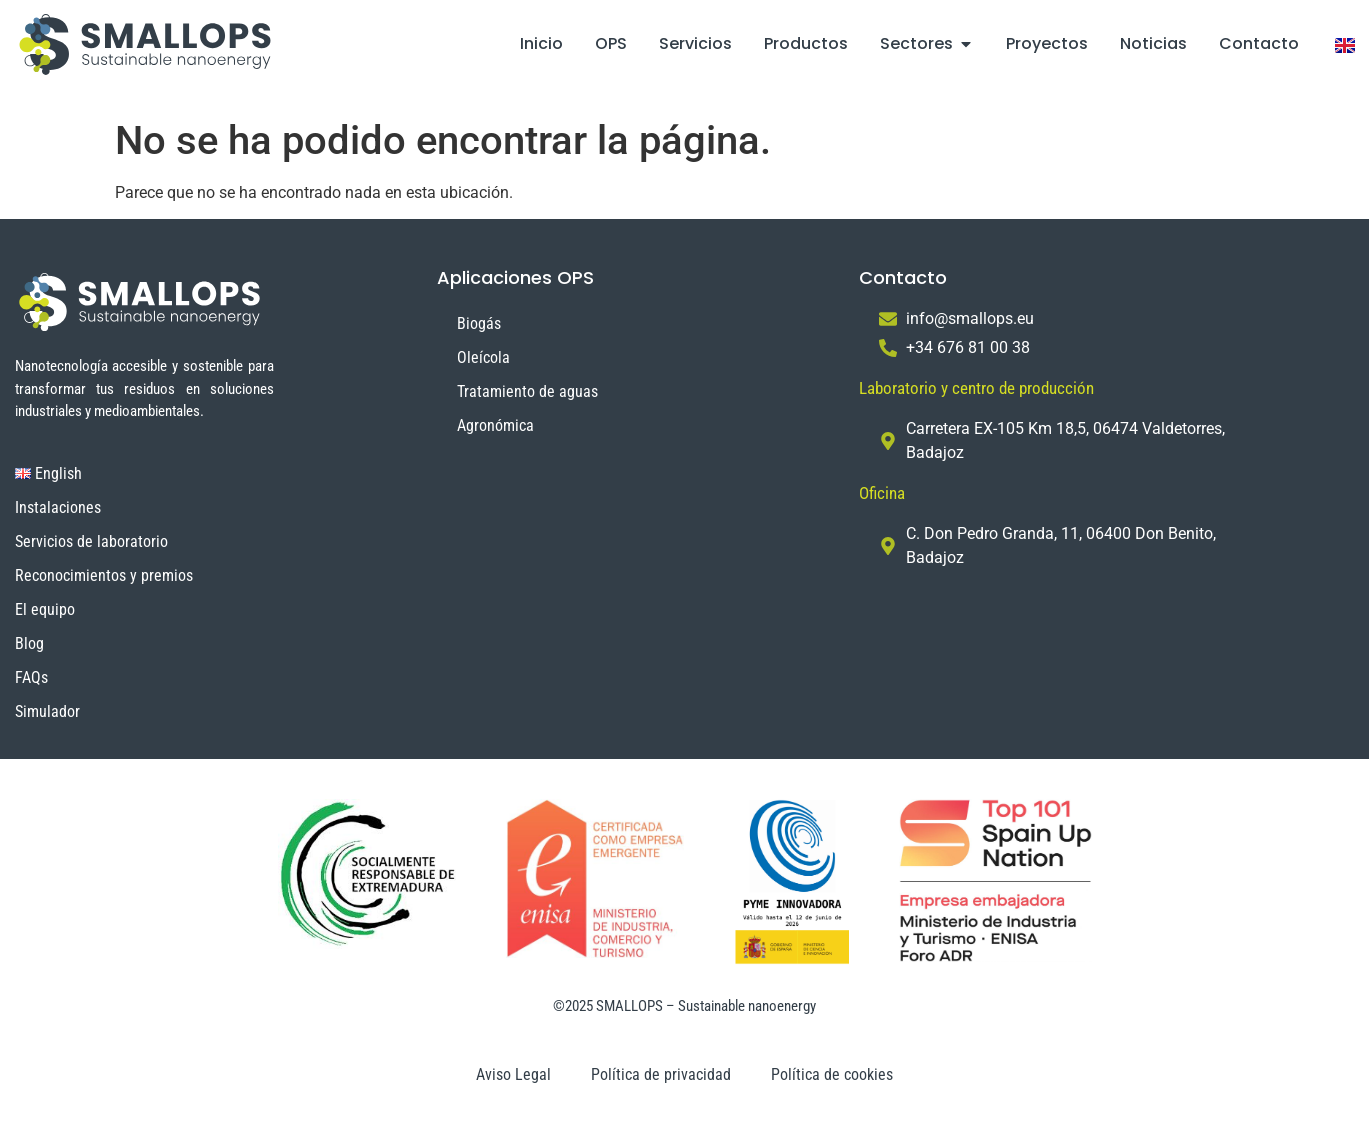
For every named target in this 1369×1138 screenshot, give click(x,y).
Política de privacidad (661, 1074)
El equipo (45, 609)
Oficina (882, 493)
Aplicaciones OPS (515, 277)
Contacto (903, 277)
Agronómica (495, 425)
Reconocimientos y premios (104, 575)
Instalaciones (58, 507)
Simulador (47, 711)
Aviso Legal (513, 1074)
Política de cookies (832, 1074)
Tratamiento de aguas (527, 391)
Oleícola (483, 357)
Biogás (479, 323)
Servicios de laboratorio (91, 541)
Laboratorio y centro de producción (976, 388)
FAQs (31, 677)
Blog (29, 643)
